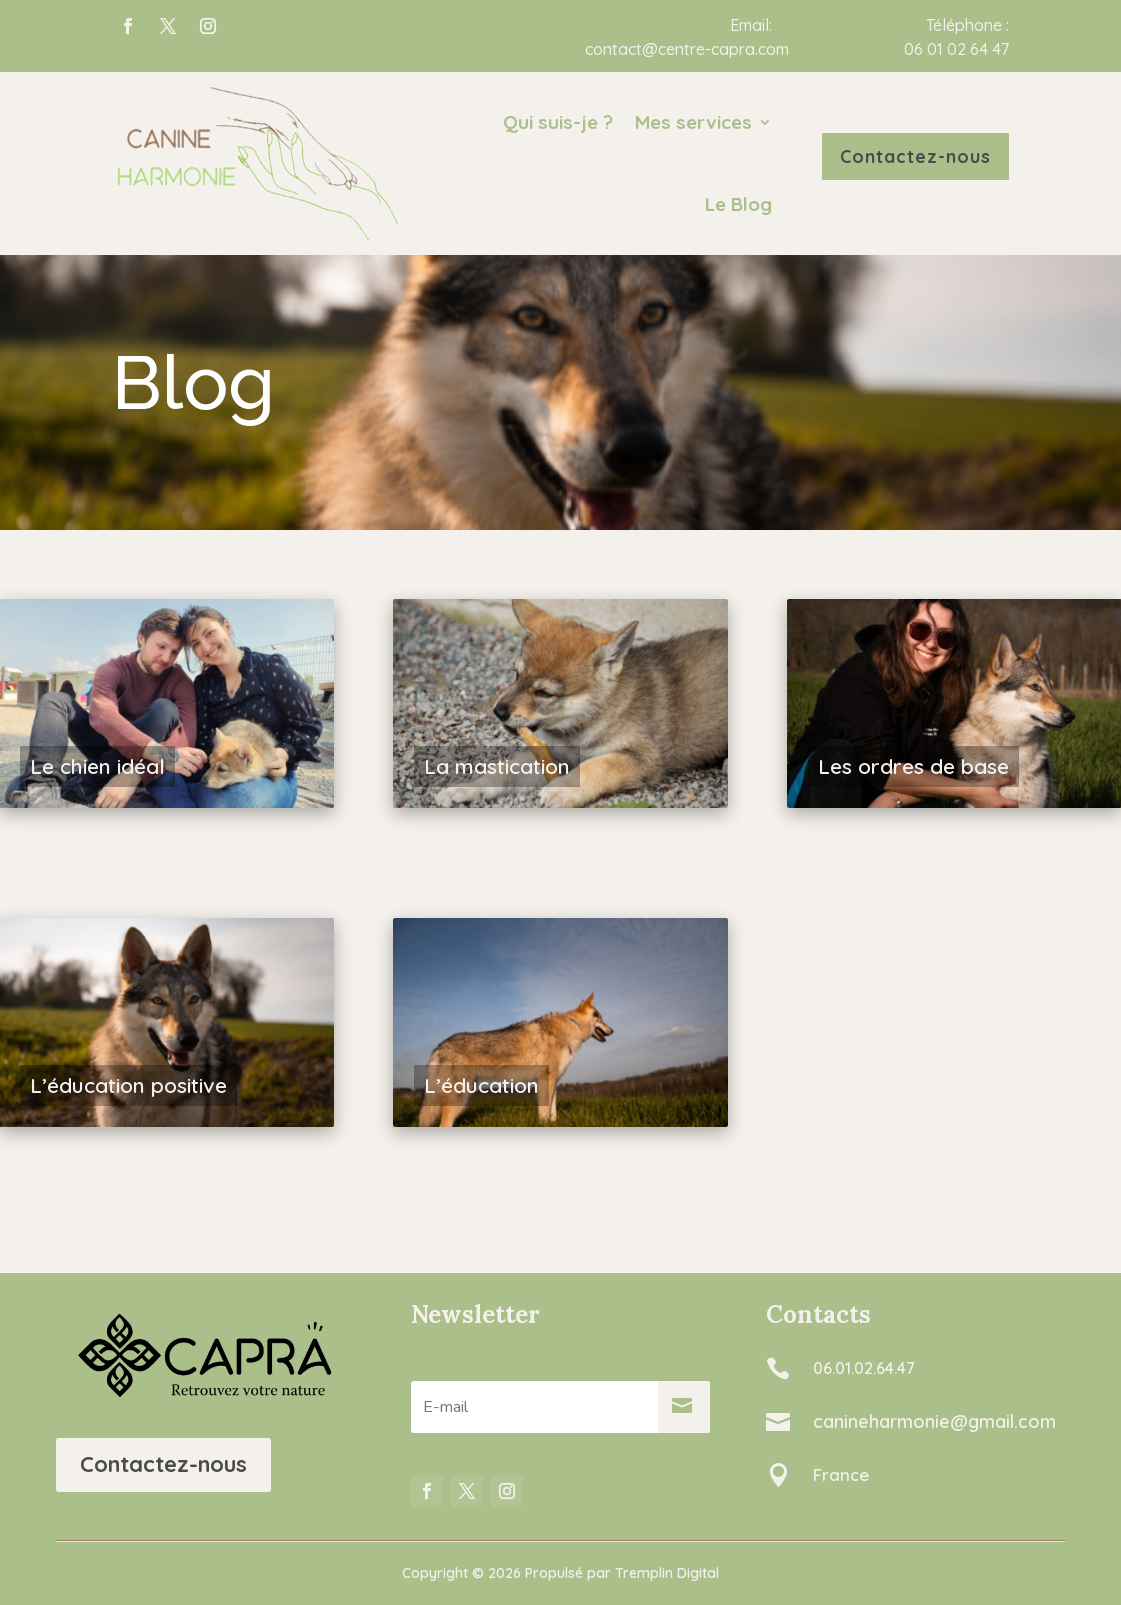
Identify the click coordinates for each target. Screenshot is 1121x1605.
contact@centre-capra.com (687, 49)
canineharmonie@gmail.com (934, 1421)
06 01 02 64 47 (956, 49)
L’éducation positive (128, 1085)
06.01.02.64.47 (864, 1368)
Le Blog (738, 204)
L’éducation (481, 1085)
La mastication (497, 766)
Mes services (693, 122)
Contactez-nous (163, 1464)
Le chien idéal (97, 766)
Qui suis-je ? (558, 122)
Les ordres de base (913, 766)
